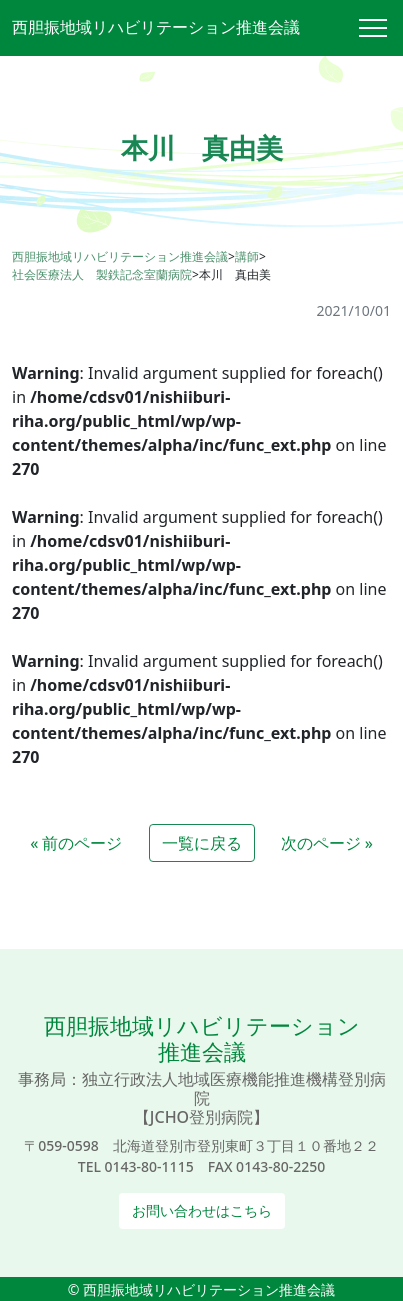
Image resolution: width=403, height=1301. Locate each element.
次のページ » (327, 843)
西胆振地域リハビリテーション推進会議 (156, 27)
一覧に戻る (202, 843)
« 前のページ (76, 843)
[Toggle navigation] (381, 28)
